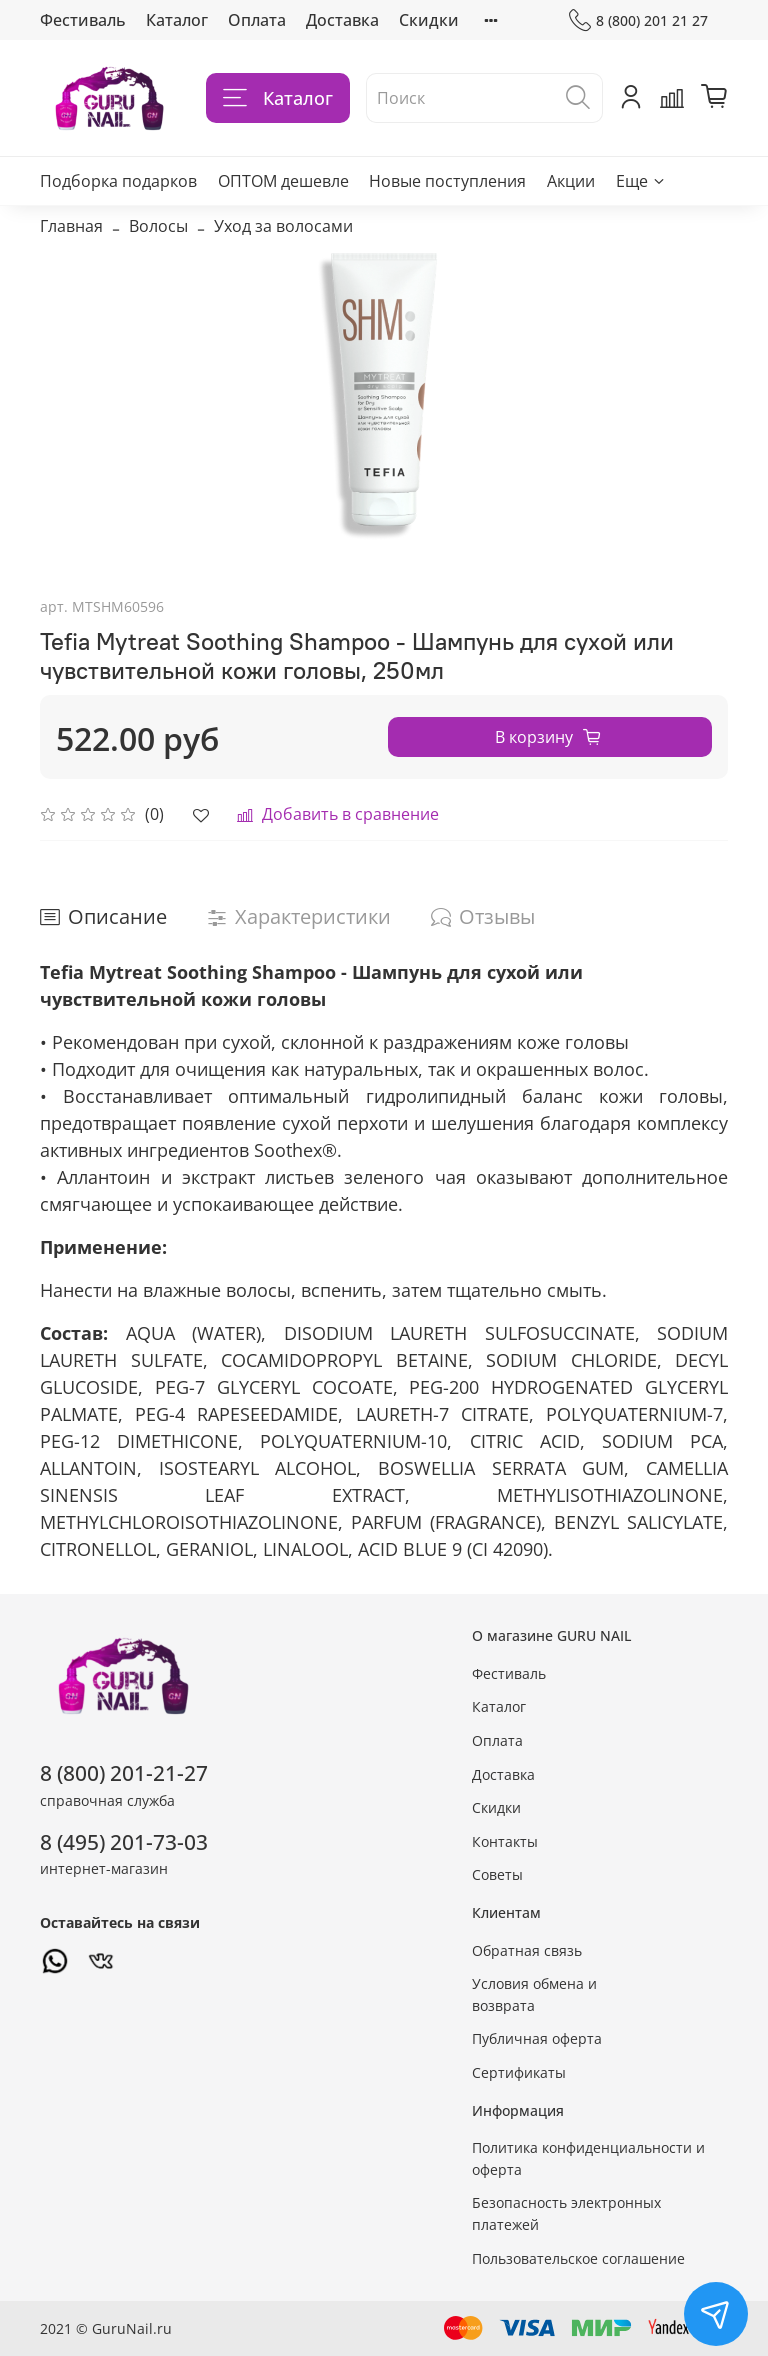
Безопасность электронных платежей (566, 2213)
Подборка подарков (118, 181)
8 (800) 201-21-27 (124, 1773)
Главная (71, 226)
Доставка (342, 20)
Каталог (177, 20)
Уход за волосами (283, 226)
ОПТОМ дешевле (283, 181)
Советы (497, 1874)
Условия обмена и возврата (534, 1994)
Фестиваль (83, 20)
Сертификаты (519, 2072)
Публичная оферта (537, 2038)
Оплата (257, 20)
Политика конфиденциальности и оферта (588, 2158)
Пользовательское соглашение (578, 2258)
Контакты (505, 1841)
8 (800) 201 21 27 (638, 20)
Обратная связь (527, 1950)
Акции (571, 181)
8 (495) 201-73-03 (124, 1842)
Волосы (158, 226)
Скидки (429, 20)
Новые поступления (447, 181)
